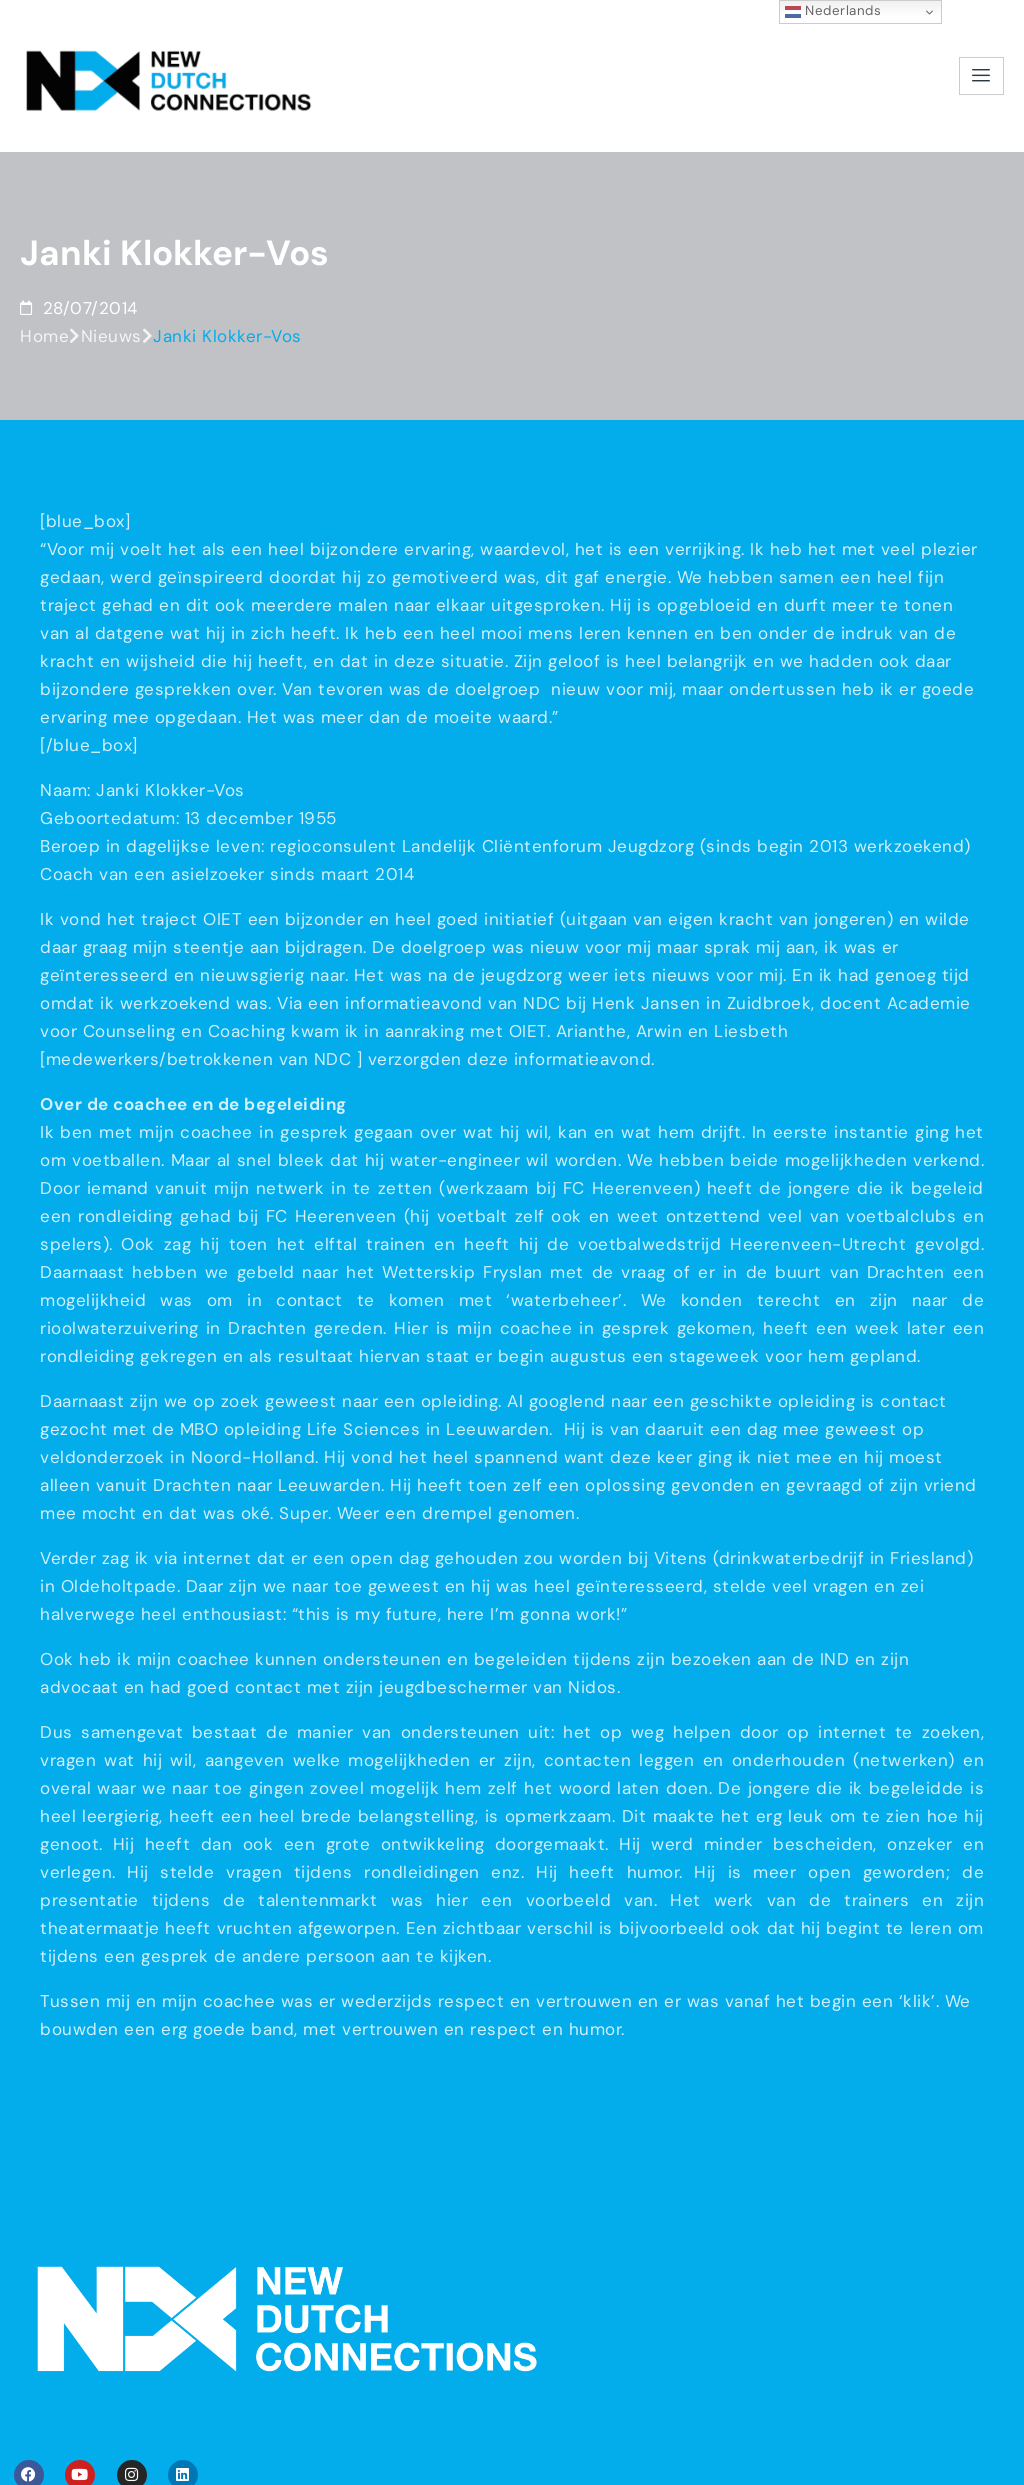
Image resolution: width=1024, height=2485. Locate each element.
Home (44, 273)
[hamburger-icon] (981, 41)
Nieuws (111, 273)
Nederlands (833, 11)
